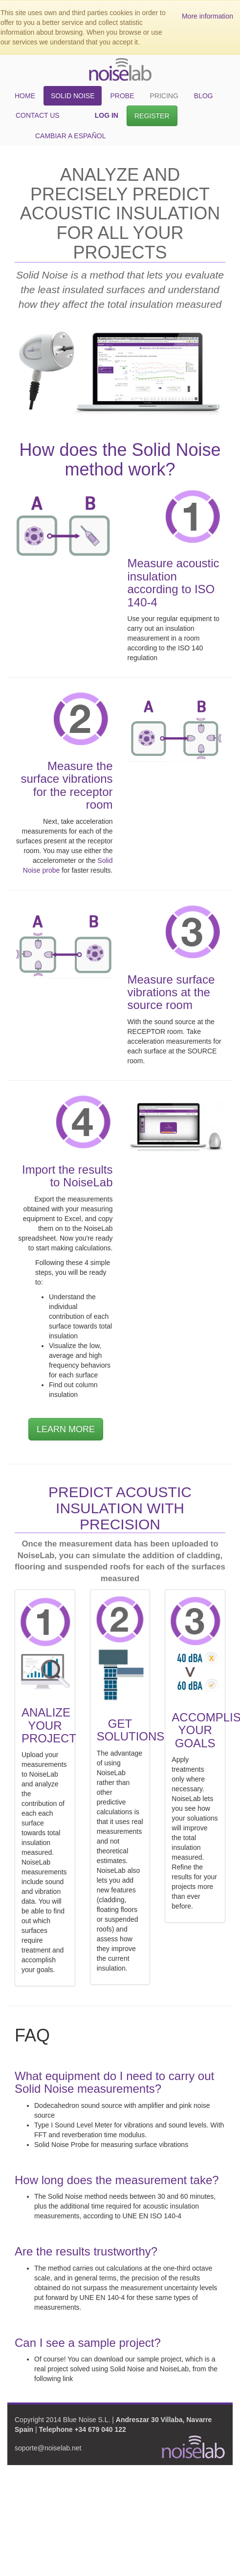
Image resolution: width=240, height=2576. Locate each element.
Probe (122, 96)
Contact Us (38, 115)
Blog (203, 96)
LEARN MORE (66, 1429)
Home (25, 96)
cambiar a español (70, 136)
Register (152, 116)
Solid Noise (72, 96)
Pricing (164, 96)
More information (207, 16)
